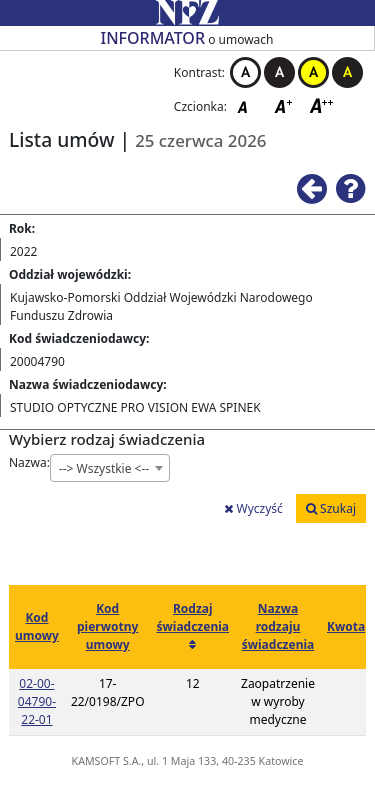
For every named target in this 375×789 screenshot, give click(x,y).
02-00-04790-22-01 (37, 701)
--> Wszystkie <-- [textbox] (104, 468)
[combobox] (110, 468)
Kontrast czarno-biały (279, 72)
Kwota (346, 626)
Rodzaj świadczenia (193, 617)
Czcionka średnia (285, 105)
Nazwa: (29, 462)
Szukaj (331, 508)
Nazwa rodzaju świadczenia (278, 626)
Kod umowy (37, 626)
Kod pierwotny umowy (107, 626)
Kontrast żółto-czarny (313, 72)
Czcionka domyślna (248, 105)
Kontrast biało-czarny (245, 72)
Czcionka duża (322, 105)
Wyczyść (253, 508)
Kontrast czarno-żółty (347, 72)
